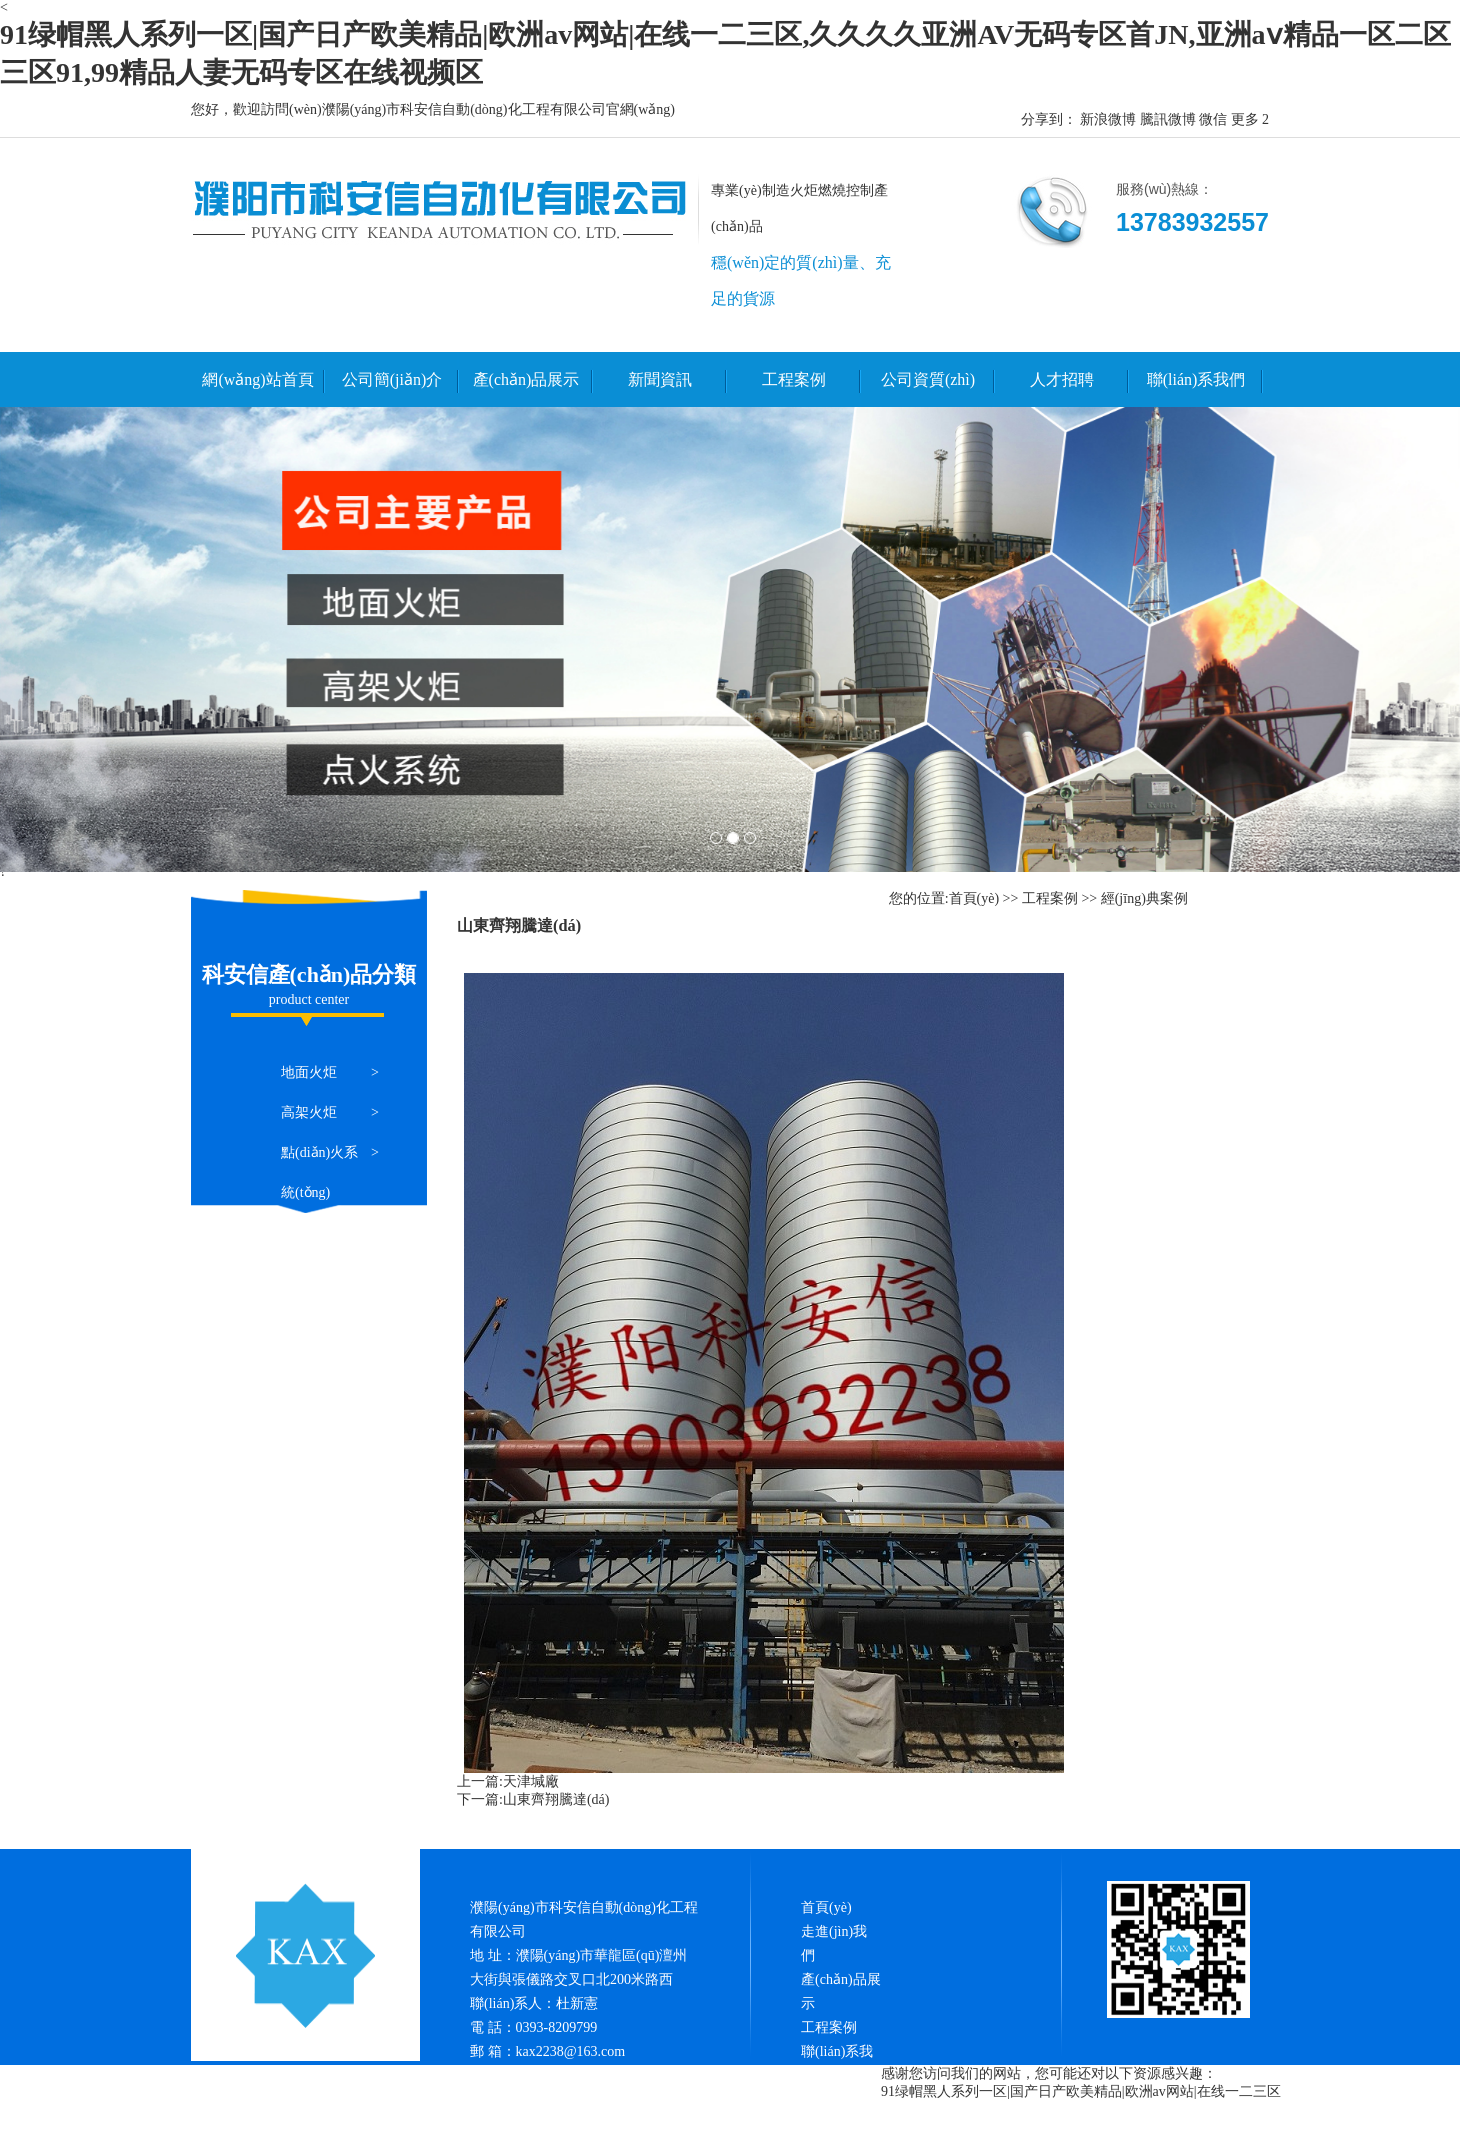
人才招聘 (1062, 379)
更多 (1245, 119)
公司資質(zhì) (928, 379)
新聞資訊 (660, 379)
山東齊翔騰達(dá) (556, 1799)
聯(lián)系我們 (1196, 379)
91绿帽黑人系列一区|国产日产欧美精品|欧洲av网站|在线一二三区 (1081, 2091)
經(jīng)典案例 (1144, 898)
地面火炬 (309, 1072)
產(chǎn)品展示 (526, 379)
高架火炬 (309, 1112)
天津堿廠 (531, 1781)
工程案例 (794, 379)
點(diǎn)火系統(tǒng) (319, 1172)
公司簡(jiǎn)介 (392, 379)
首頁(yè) (974, 898)
